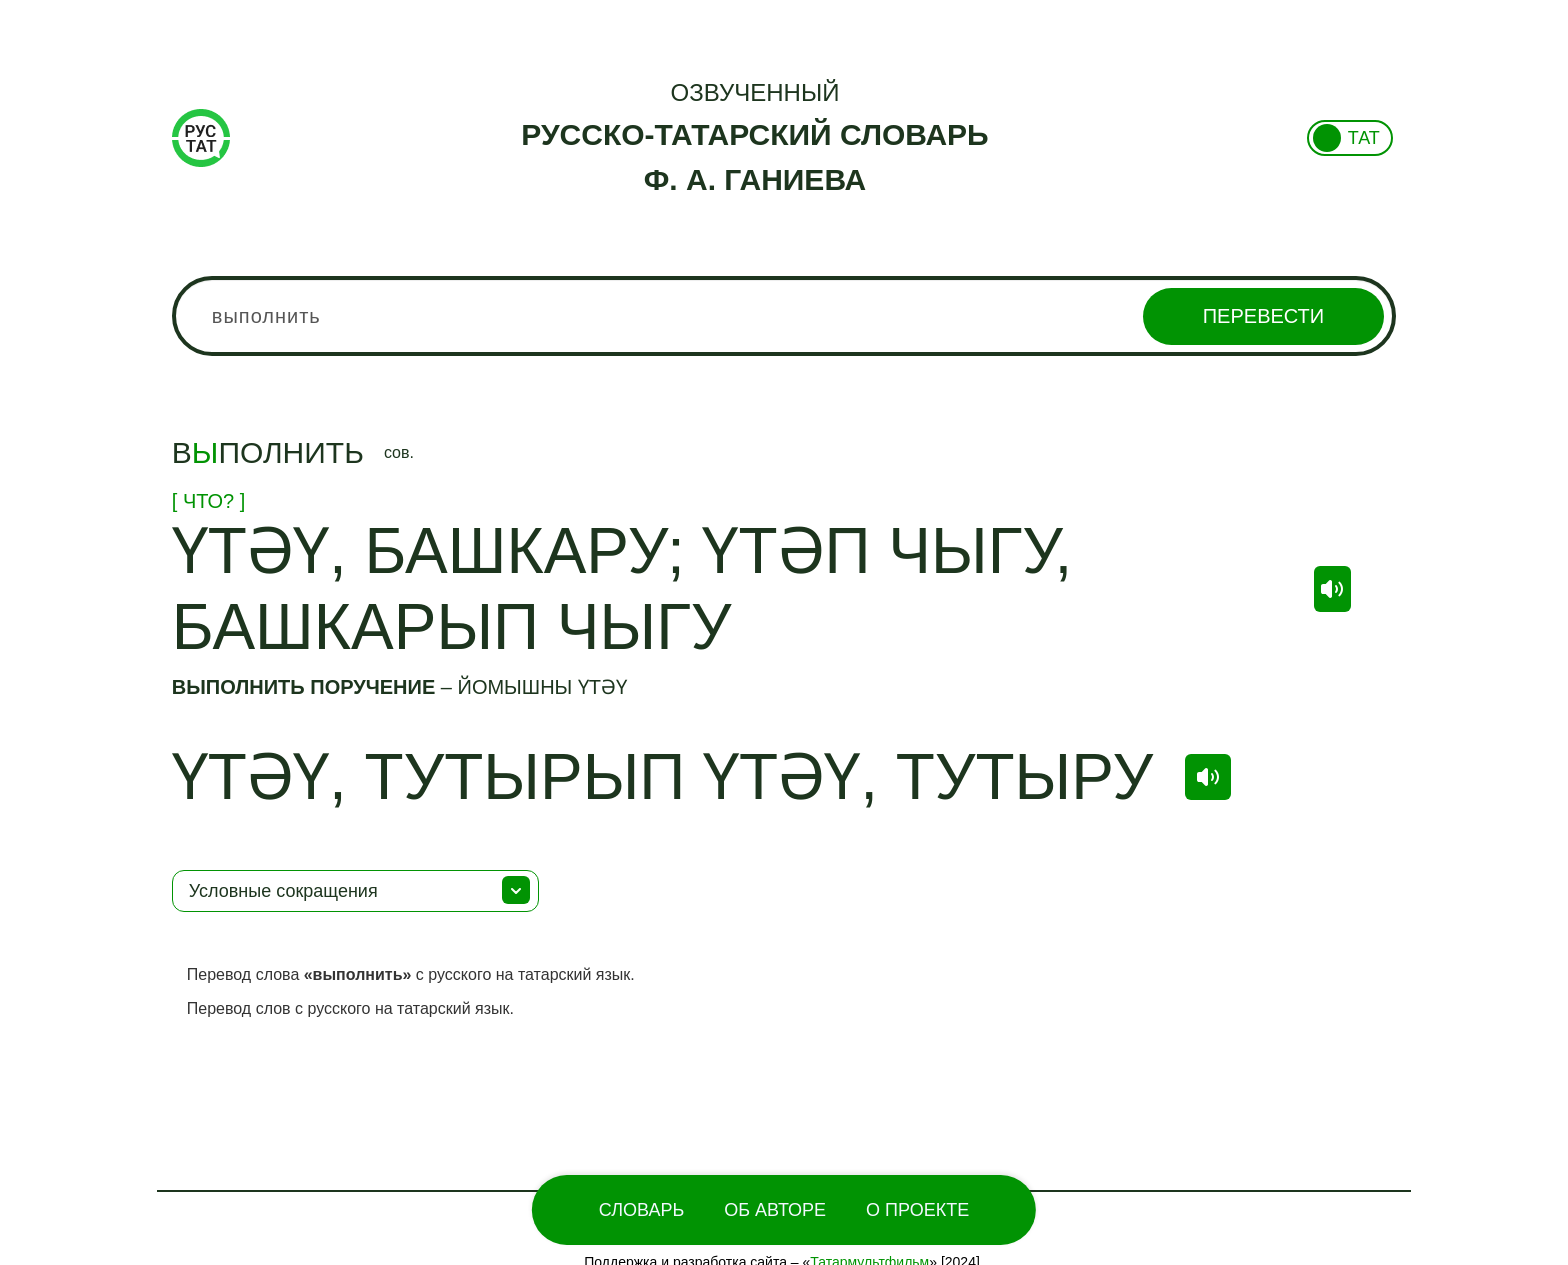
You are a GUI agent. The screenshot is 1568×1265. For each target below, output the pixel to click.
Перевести (1263, 316)
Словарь (641, 1210)
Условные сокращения (283, 891)
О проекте (917, 1210)
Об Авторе (775, 1210)
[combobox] (784, 316)
